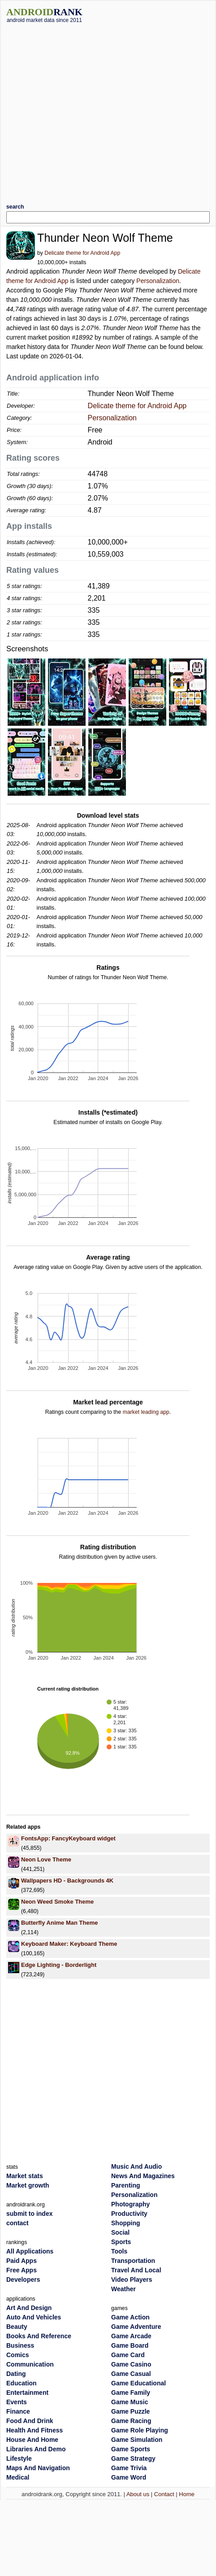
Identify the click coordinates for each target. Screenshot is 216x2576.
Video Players (131, 2279)
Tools (119, 2251)
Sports (121, 2241)
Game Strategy (133, 2458)
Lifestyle (19, 2458)
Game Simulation (136, 2439)
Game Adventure (136, 2326)
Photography (130, 2204)
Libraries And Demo (36, 2449)
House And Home (32, 2439)
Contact (164, 2494)
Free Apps (21, 2270)
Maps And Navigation (38, 2467)
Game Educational (138, 2383)
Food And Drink (29, 2420)
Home (186, 2494)
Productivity (129, 2213)
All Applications (29, 2251)
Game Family (130, 2392)
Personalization (157, 280)
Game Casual (131, 2373)
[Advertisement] (87, 110)
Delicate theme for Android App (82, 253)
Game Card (128, 2354)
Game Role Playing (139, 2430)
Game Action (130, 2317)
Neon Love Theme (46, 1859)
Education (21, 2383)
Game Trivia (129, 2467)
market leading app (146, 1412)
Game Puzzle (130, 2411)
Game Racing (131, 2420)
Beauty (16, 2326)
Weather (123, 2289)
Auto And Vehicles (33, 2317)
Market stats (24, 2175)
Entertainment (27, 2392)
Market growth (27, 2185)
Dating (16, 2373)
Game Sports (130, 2449)
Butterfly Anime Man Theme (59, 1922)
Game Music (129, 2402)
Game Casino (131, 2364)
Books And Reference (38, 2336)
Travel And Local (136, 2270)
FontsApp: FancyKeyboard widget (68, 1838)
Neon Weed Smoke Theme (57, 1901)
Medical (17, 2477)
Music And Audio (136, 2166)
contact (17, 2223)
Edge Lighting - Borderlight (58, 1964)
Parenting (125, 2185)
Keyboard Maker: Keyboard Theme (69, 1943)
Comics (17, 2354)
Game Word (128, 2477)
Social (120, 2232)
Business (20, 2345)
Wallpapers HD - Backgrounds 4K (67, 1880)
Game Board (129, 2345)
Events (16, 2402)
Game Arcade (131, 2336)
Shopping (125, 2223)
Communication (30, 2364)
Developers (23, 2279)
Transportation (133, 2260)
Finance (18, 2411)
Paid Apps (21, 2260)
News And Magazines (143, 2175)
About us (137, 2494)
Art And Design (29, 2307)
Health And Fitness (34, 2430)
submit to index (29, 2213)
